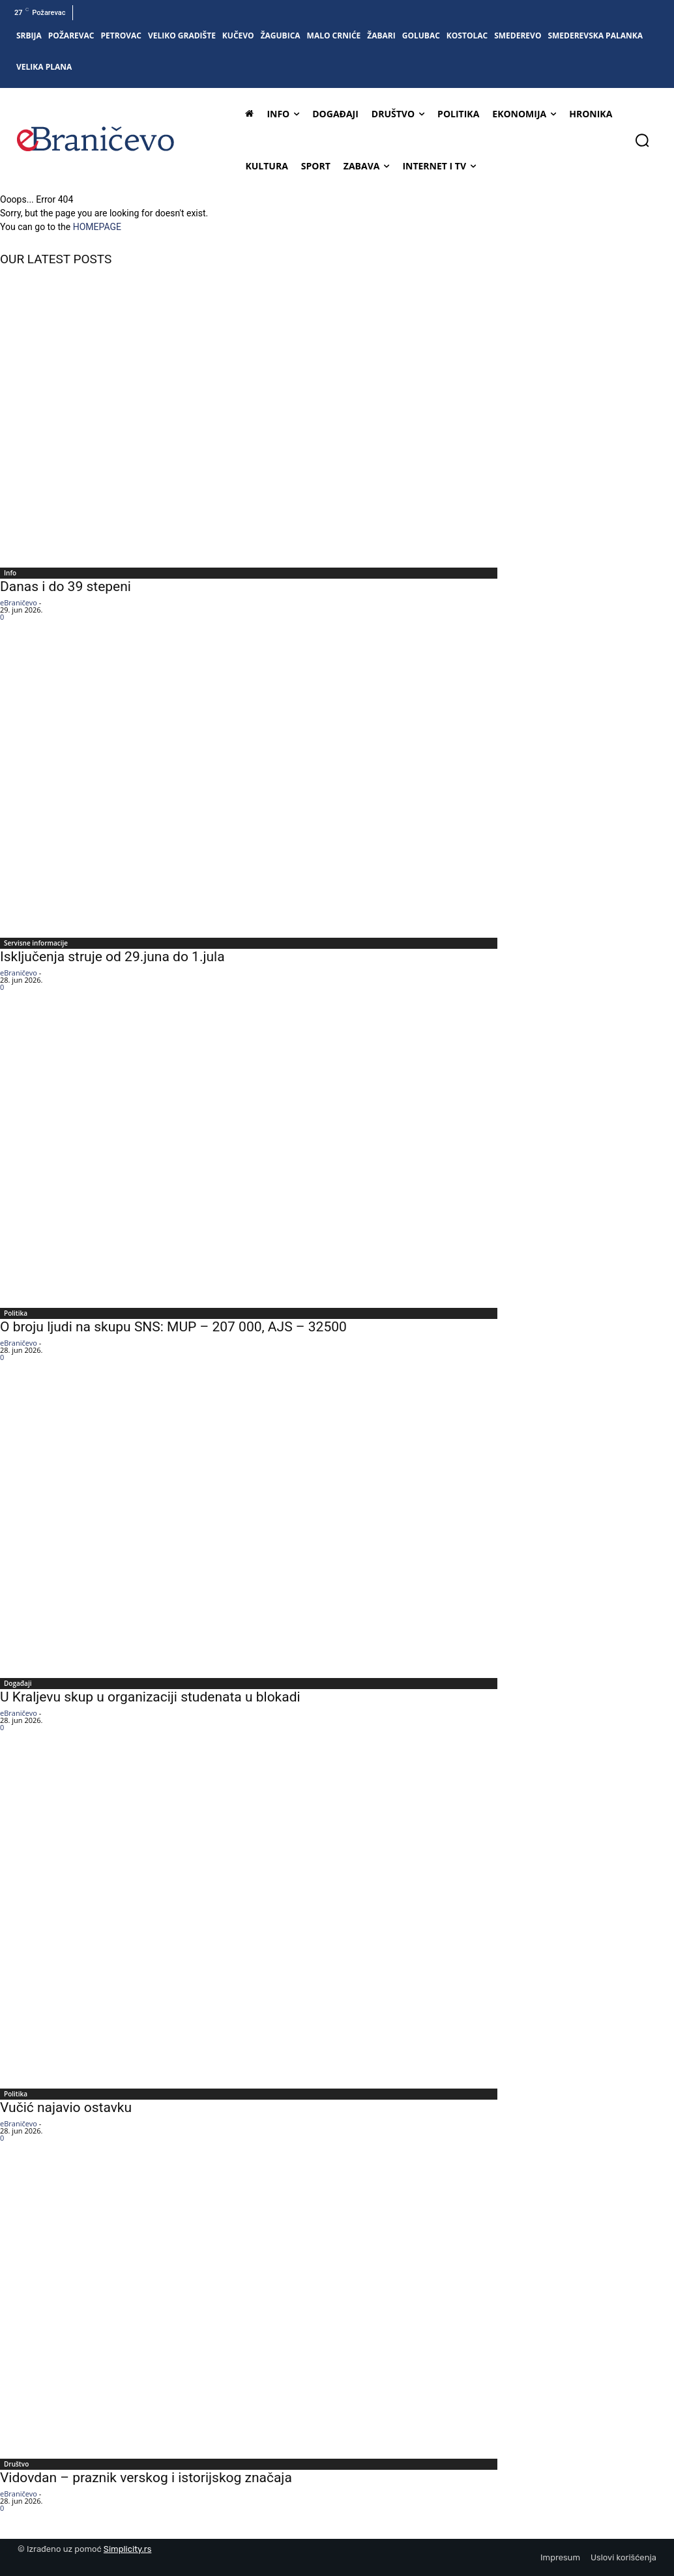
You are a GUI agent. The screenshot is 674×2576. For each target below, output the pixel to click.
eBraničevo (18, 602)
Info (10, 572)
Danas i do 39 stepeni (65, 586)
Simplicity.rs (128, 2549)
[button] (642, 140)
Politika (15, 1313)
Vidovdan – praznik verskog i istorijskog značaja (146, 2477)
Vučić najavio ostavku (66, 2107)
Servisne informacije (36, 943)
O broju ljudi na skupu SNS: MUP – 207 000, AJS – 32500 (173, 1327)
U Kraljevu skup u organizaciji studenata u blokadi (150, 1697)
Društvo (16, 2463)
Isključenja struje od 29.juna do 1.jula (112, 956)
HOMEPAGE (97, 227)
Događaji (17, 1683)
